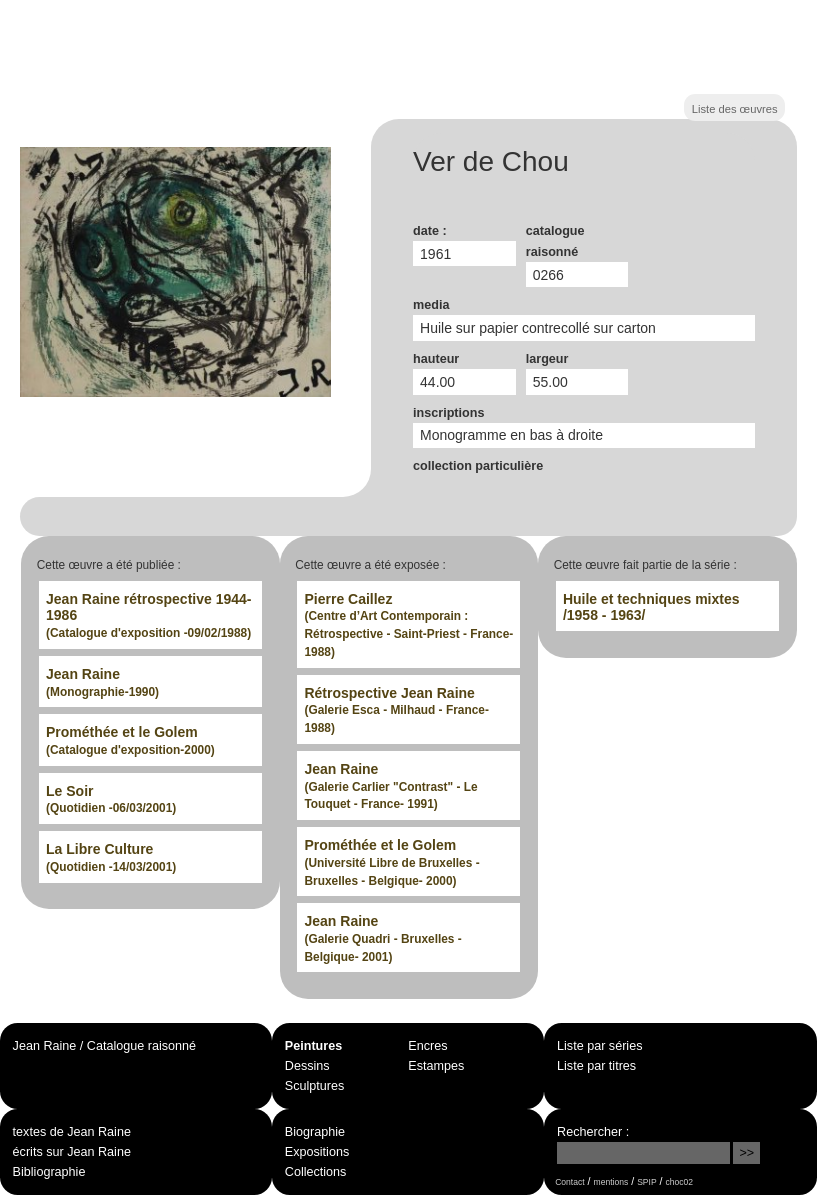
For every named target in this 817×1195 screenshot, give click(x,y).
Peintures (313, 1046)
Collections (316, 1172)
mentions (611, 1182)
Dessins (307, 1066)
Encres (427, 1046)
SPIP (646, 1182)
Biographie (315, 1132)
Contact (569, 1182)
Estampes (436, 1066)
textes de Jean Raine (72, 1132)
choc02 (680, 1182)
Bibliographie (49, 1172)
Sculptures (315, 1086)
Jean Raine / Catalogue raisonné (104, 1046)
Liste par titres (596, 1066)
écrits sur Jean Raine (72, 1152)
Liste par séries (599, 1046)
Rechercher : (593, 1132)
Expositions (317, 1152)
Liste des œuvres (735, 109)
